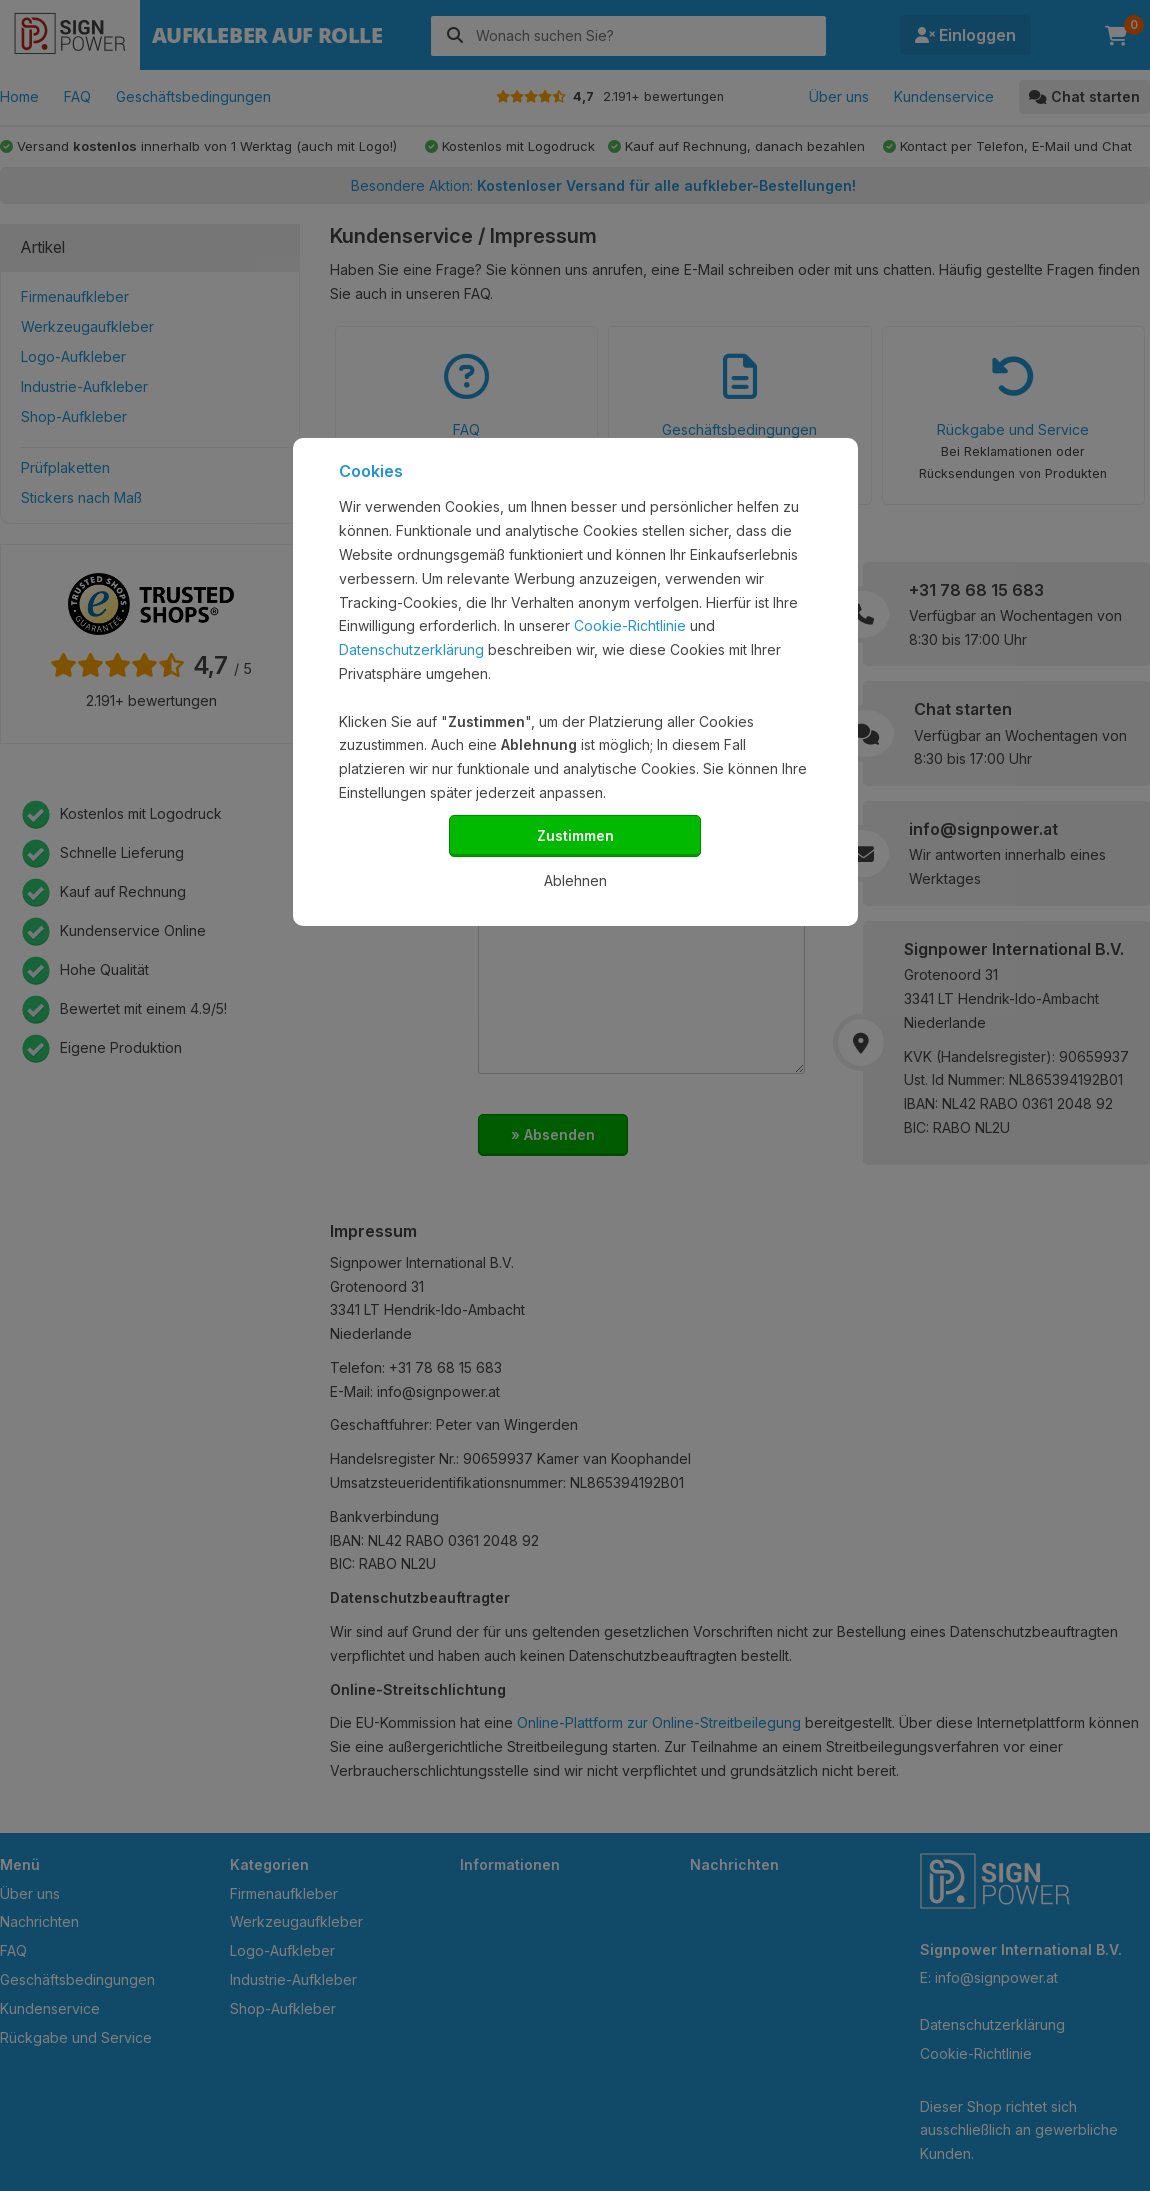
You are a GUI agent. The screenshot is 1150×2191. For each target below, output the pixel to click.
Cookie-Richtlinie (630, 625)
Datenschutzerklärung (411, 649)
